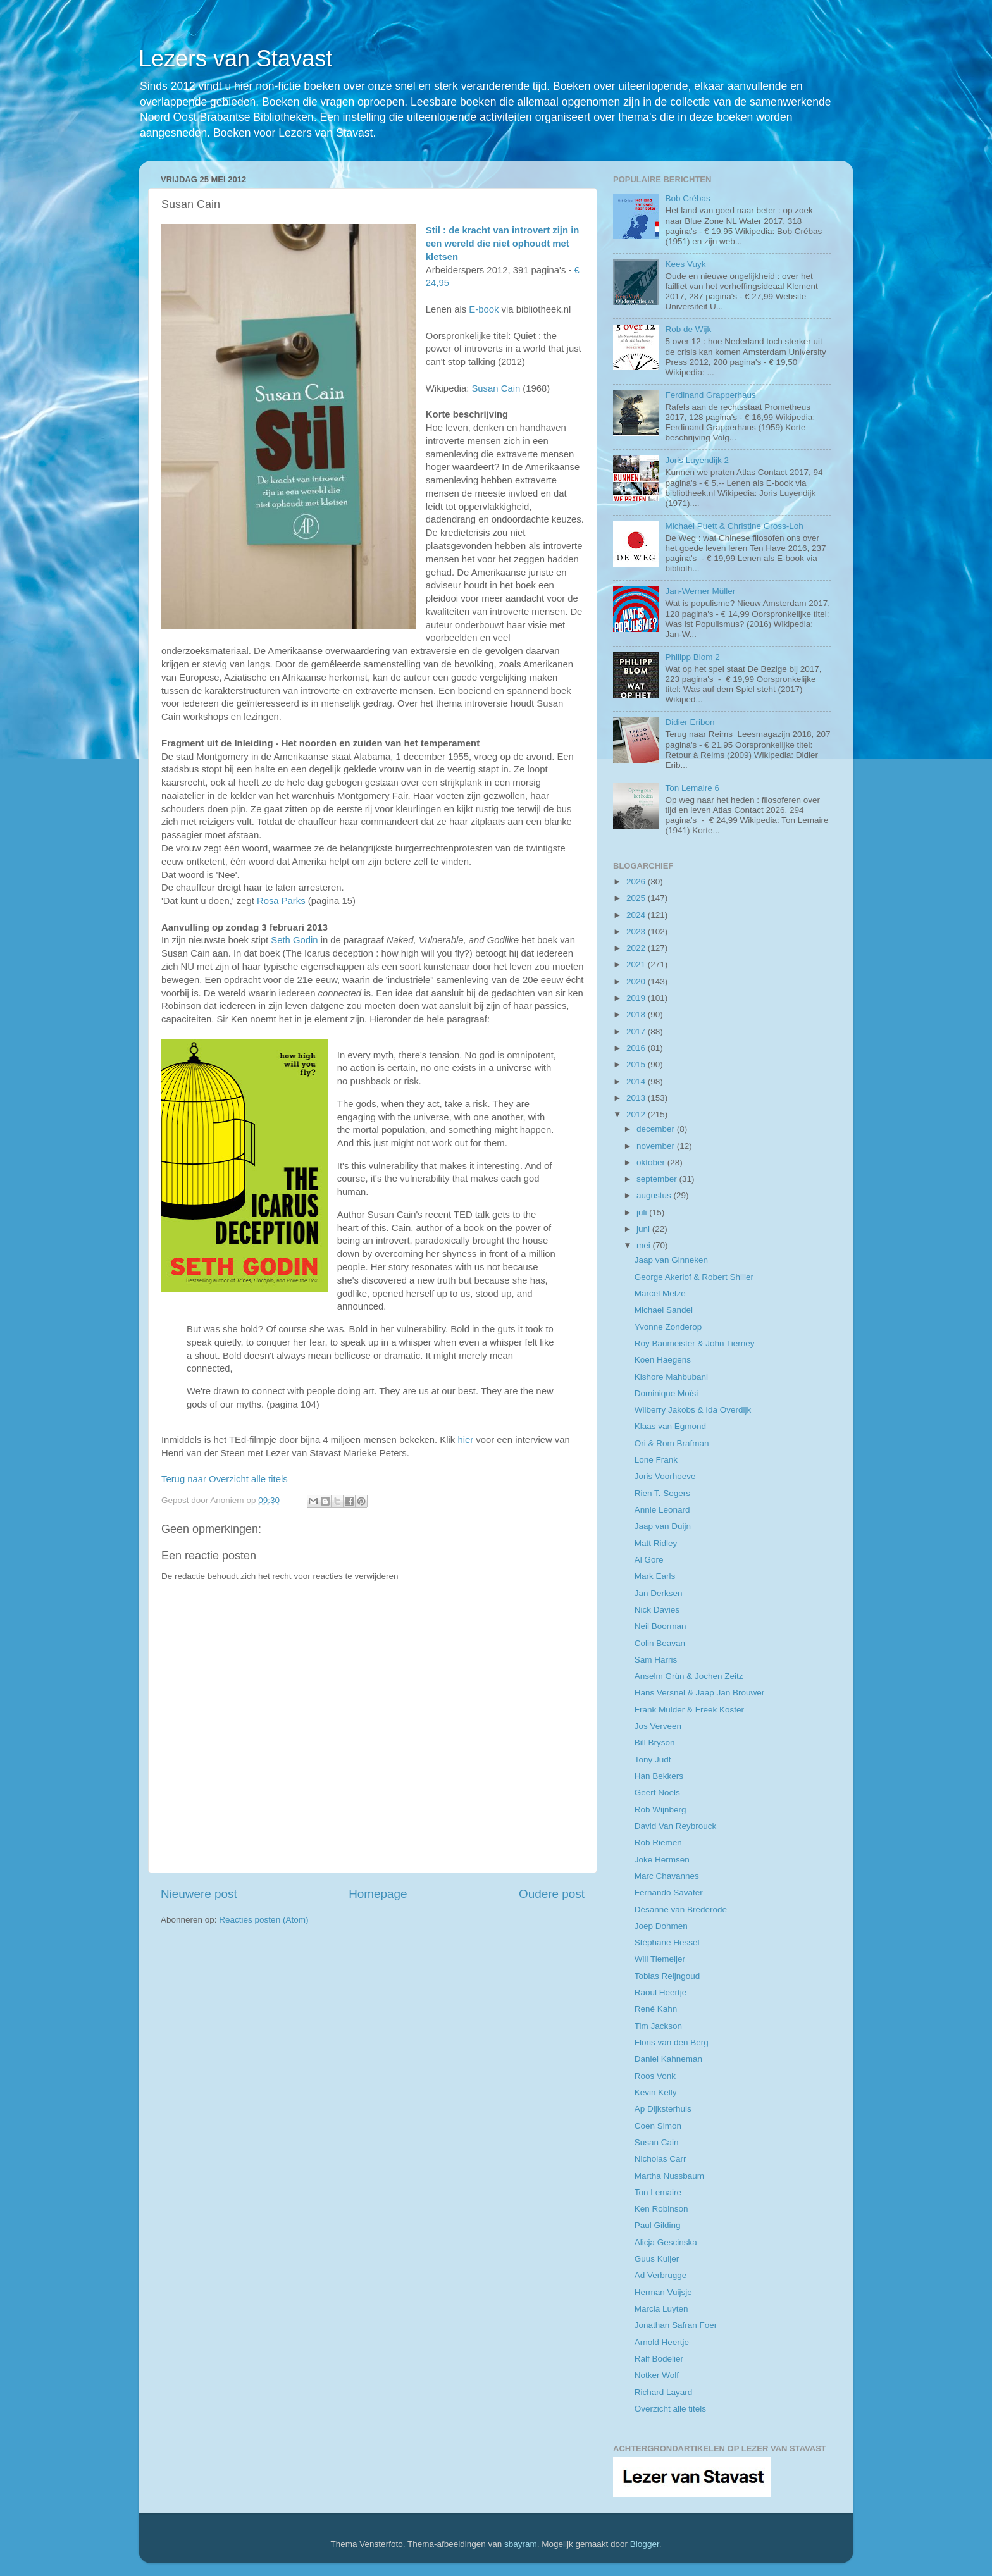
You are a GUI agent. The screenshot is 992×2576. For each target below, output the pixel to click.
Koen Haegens (663, 1360)
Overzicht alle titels (670, 2408)
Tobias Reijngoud (667, 1976)
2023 (637, 931)
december (656, 1129)
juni (644, 1229)
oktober (651, 1162)
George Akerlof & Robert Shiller (694, 1277)
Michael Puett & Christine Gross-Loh (734, 526)
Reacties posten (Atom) (263, 1919)
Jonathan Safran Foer (676, 2325)
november (656, 1146)
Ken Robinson (661, 2209)
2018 (637, 1014)
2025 (637, 898)
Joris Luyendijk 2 (697, 460)
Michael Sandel (664, 1310)
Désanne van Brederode (681, 1909)
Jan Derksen (659, 1593)
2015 (637, 1064)
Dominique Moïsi (666, 1393)
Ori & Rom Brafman (672, 1443)
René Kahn (656, 2009)
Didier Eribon (689, 722)
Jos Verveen (658, 1726)
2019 (637, 998)
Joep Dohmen (661, 1926)
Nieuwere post (199, 1893)
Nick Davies (657, 1609)
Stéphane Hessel (667, 1942)
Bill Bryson (655, 1742)
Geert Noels (657, 1792)
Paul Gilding (658, 2225)
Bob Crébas (687, 198)
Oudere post (552, 1893)
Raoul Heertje (661, 1992)
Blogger (644, 2544)
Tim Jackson (658, 2026)
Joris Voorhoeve (665, 1476)
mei (644, 1245)
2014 (637, 1081)
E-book (484, 309)
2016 (637, 1048)
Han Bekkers (659, 1776)
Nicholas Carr (660, 2159)
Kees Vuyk (685, 264)
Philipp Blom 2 (692, 657)
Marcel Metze (660, 1293)
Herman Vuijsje (663, 2292)
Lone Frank (656, 1459)
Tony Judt (653, 1759)
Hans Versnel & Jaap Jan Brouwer (700, 1692)
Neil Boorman (660, 1626)
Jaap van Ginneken (671, 1260)
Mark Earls (655, 1576)
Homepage (378, 1893)
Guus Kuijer (657, 2258)
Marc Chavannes (667, 1876)
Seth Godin (294, 940)
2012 (637, 1114)
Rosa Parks (281, 901)
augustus (655, 1195)
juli (642, 1212)
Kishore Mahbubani (671, 1377)
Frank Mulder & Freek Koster (689, 1709)
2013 (637, 1098)
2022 (637, 948)
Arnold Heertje (662, 2342)
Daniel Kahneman (668, 2059)
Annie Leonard (662, 1509)
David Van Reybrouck (676, 1826)
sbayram (520, 2544)
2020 (637, 981)
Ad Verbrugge (661, 2275)
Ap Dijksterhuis (663, 2109)
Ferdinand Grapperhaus (710, 395)
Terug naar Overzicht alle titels (224, 1479)
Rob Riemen (658, 1842)
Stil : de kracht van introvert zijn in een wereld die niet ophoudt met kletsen (503, 243)
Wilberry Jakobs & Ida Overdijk (693, 1410)
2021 (637, 964)
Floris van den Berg (672, 2042)
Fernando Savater (669, 1892)
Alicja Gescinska (666, 2242)
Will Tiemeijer (660, 1959)
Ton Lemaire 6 (692, 788)
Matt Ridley (656, 1543)
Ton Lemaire (658, 2192)
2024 (637, 915)
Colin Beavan (660, 1643)
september (657, 1179)
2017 (637, 1031)
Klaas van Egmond (670, 1426)
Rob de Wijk (688, 329)
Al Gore (649, 1559)
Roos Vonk (655, 2076)
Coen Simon (658, 2126)
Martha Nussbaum (669, 2176)
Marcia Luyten (661, 2308)
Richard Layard (664, 2392)
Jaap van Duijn (663, 1526)
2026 (637, 881)
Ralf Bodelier (659, 2358)
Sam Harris (656, 1659)
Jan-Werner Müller (700, 591)
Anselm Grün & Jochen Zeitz (689, 1676)
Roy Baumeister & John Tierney (695, 1343)
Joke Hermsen (662, 1859)
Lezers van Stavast (235, 58)
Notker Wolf (657, 2375)
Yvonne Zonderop (668, 1327)
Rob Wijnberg (660, 1809)
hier (465, 1440)
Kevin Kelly (656, 2092)
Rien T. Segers (662, 1493)
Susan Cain (495, 388)
